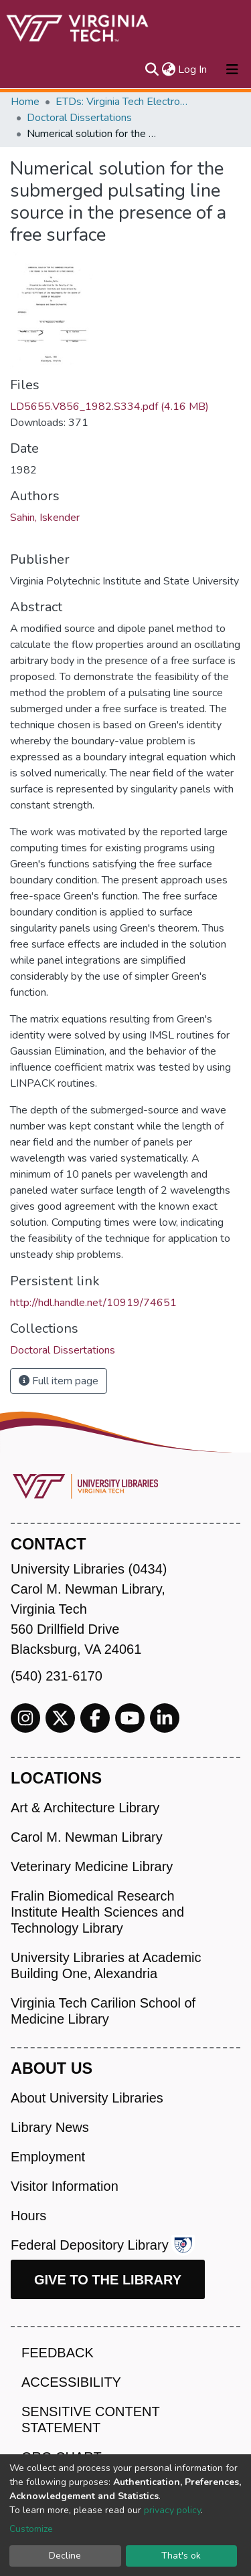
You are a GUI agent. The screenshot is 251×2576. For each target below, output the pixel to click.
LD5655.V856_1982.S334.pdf (109, 406)
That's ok (181, 2555)
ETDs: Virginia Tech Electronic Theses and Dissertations (122, 101)
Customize (31, 2529)
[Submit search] (151, 70)
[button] (168, 70)
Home (25, 101)
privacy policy (172, 2510)
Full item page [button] (58, 1381)
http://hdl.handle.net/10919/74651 (93, 1302)
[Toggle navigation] (232, 69)
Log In (193, 69)
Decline (65, 2555)
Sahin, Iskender (45, 517)
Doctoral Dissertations (79, 117)
